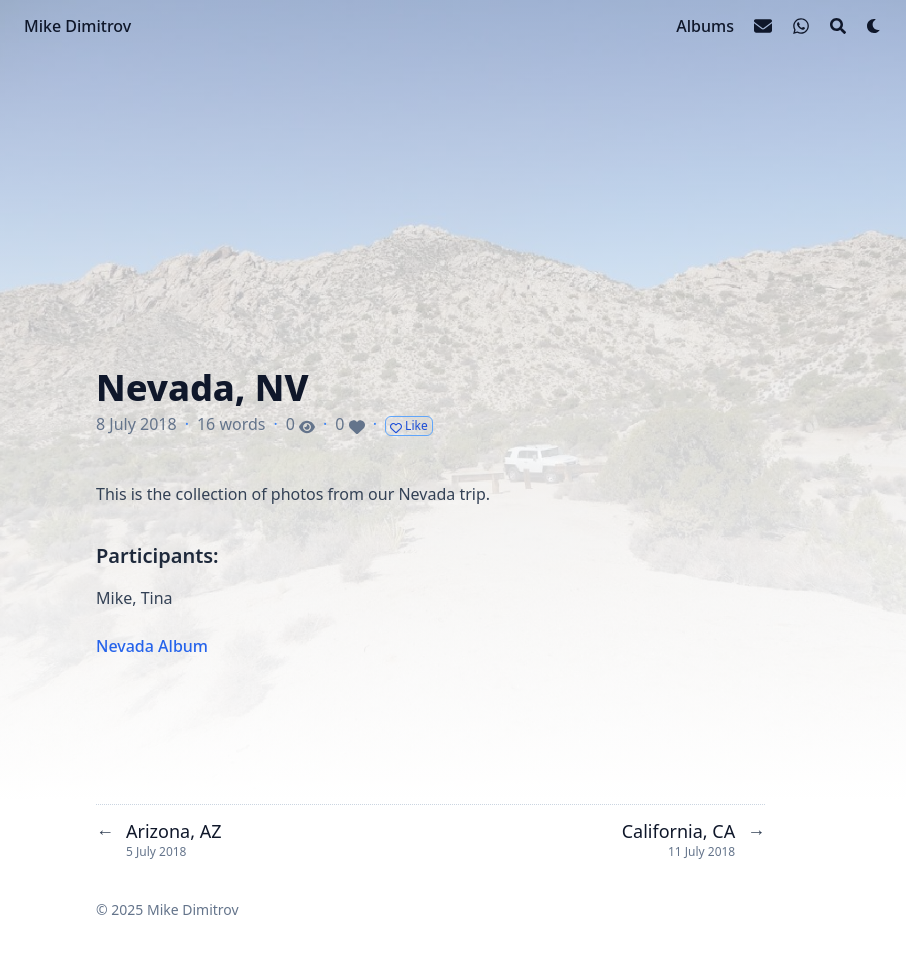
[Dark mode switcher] (874, 26)
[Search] (838, 26)
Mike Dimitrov (77, 26)
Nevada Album (152, 646)
